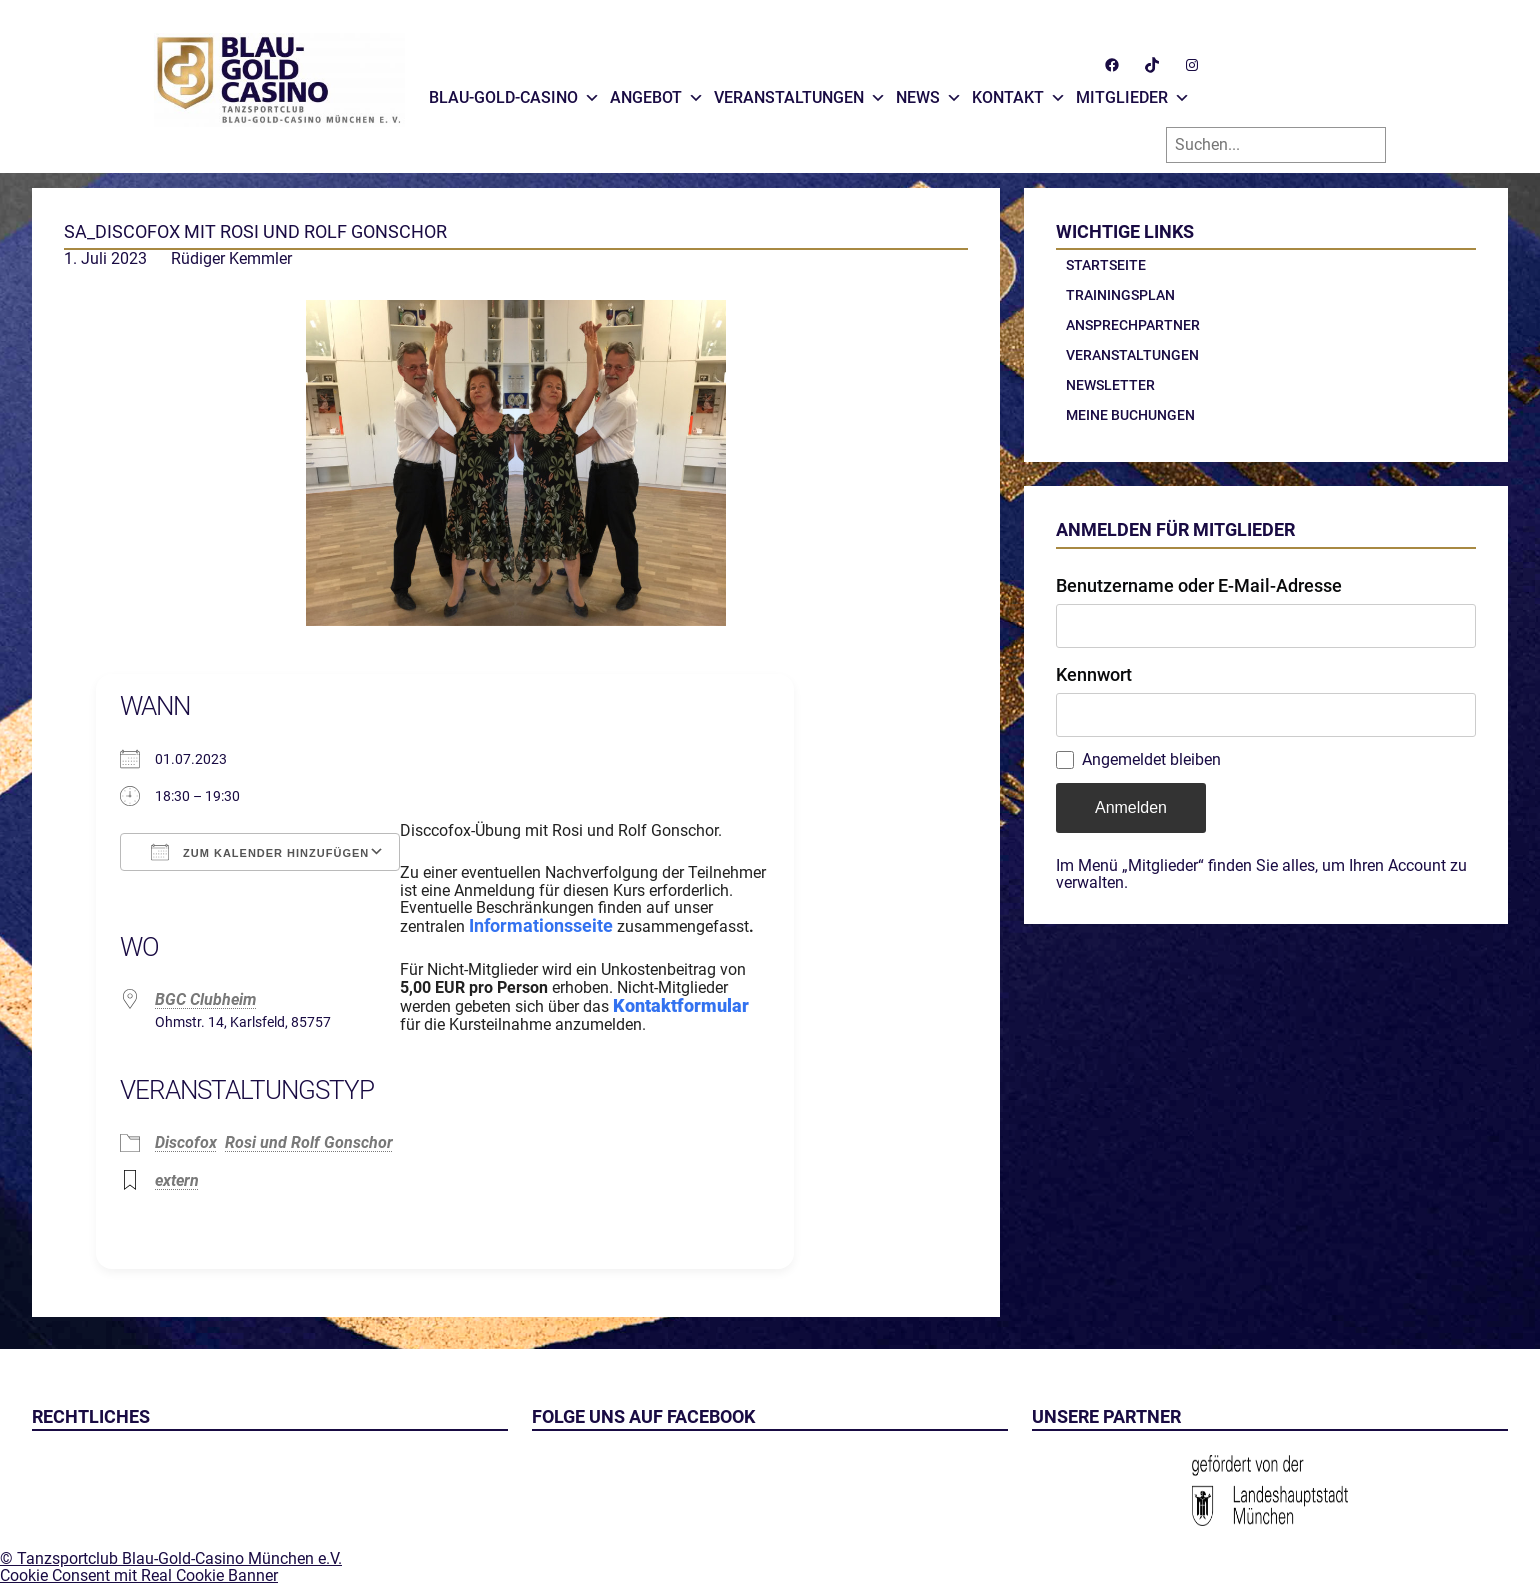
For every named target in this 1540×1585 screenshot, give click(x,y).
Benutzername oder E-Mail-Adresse (1199, 585)
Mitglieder (1133, 93)
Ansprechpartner (1133, 325)
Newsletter (1110, 385)
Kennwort (1094, 674)
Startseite (1106, 265)
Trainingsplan (1120, 295)
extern (177, 1180)
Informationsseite (541, 926)
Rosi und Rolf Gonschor (309, 1142)
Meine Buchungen (1130, 415)
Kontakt (1019, 93)
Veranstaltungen (800, 93)
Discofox (186, 1142)
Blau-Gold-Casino (514, 93)
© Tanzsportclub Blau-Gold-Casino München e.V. (171, 1558)
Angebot (657, 93)
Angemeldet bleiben (1151, 760)
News (929, 93)
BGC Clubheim (206, 999)
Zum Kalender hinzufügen (260, 852)
